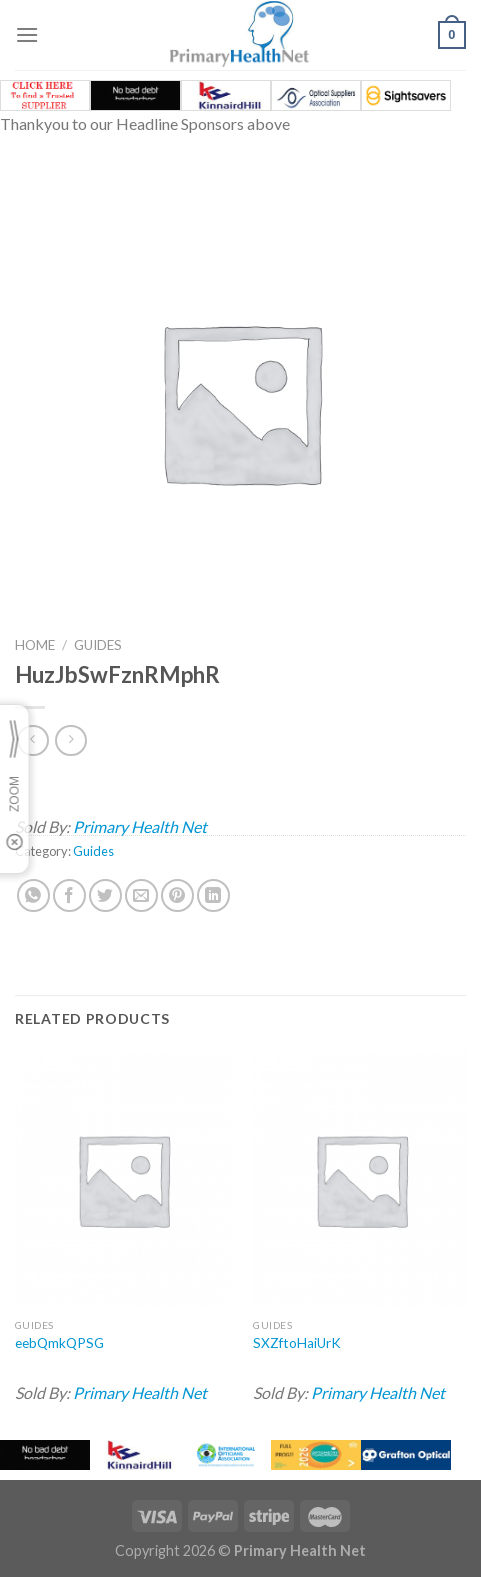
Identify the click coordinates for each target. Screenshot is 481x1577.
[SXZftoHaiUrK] (361, 1179)
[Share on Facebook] (69, 895)
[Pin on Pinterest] (177, 895)
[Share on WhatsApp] (33, 895)
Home (35, 645)
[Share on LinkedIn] (213, 895)
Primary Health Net (140, 826)
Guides (98, 645)
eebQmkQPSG (59, 1343)
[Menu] (27, 34)
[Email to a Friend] (141, 895)
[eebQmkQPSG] (123, 1179)
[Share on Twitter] (105, 895)
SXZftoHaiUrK (297, 1343)
